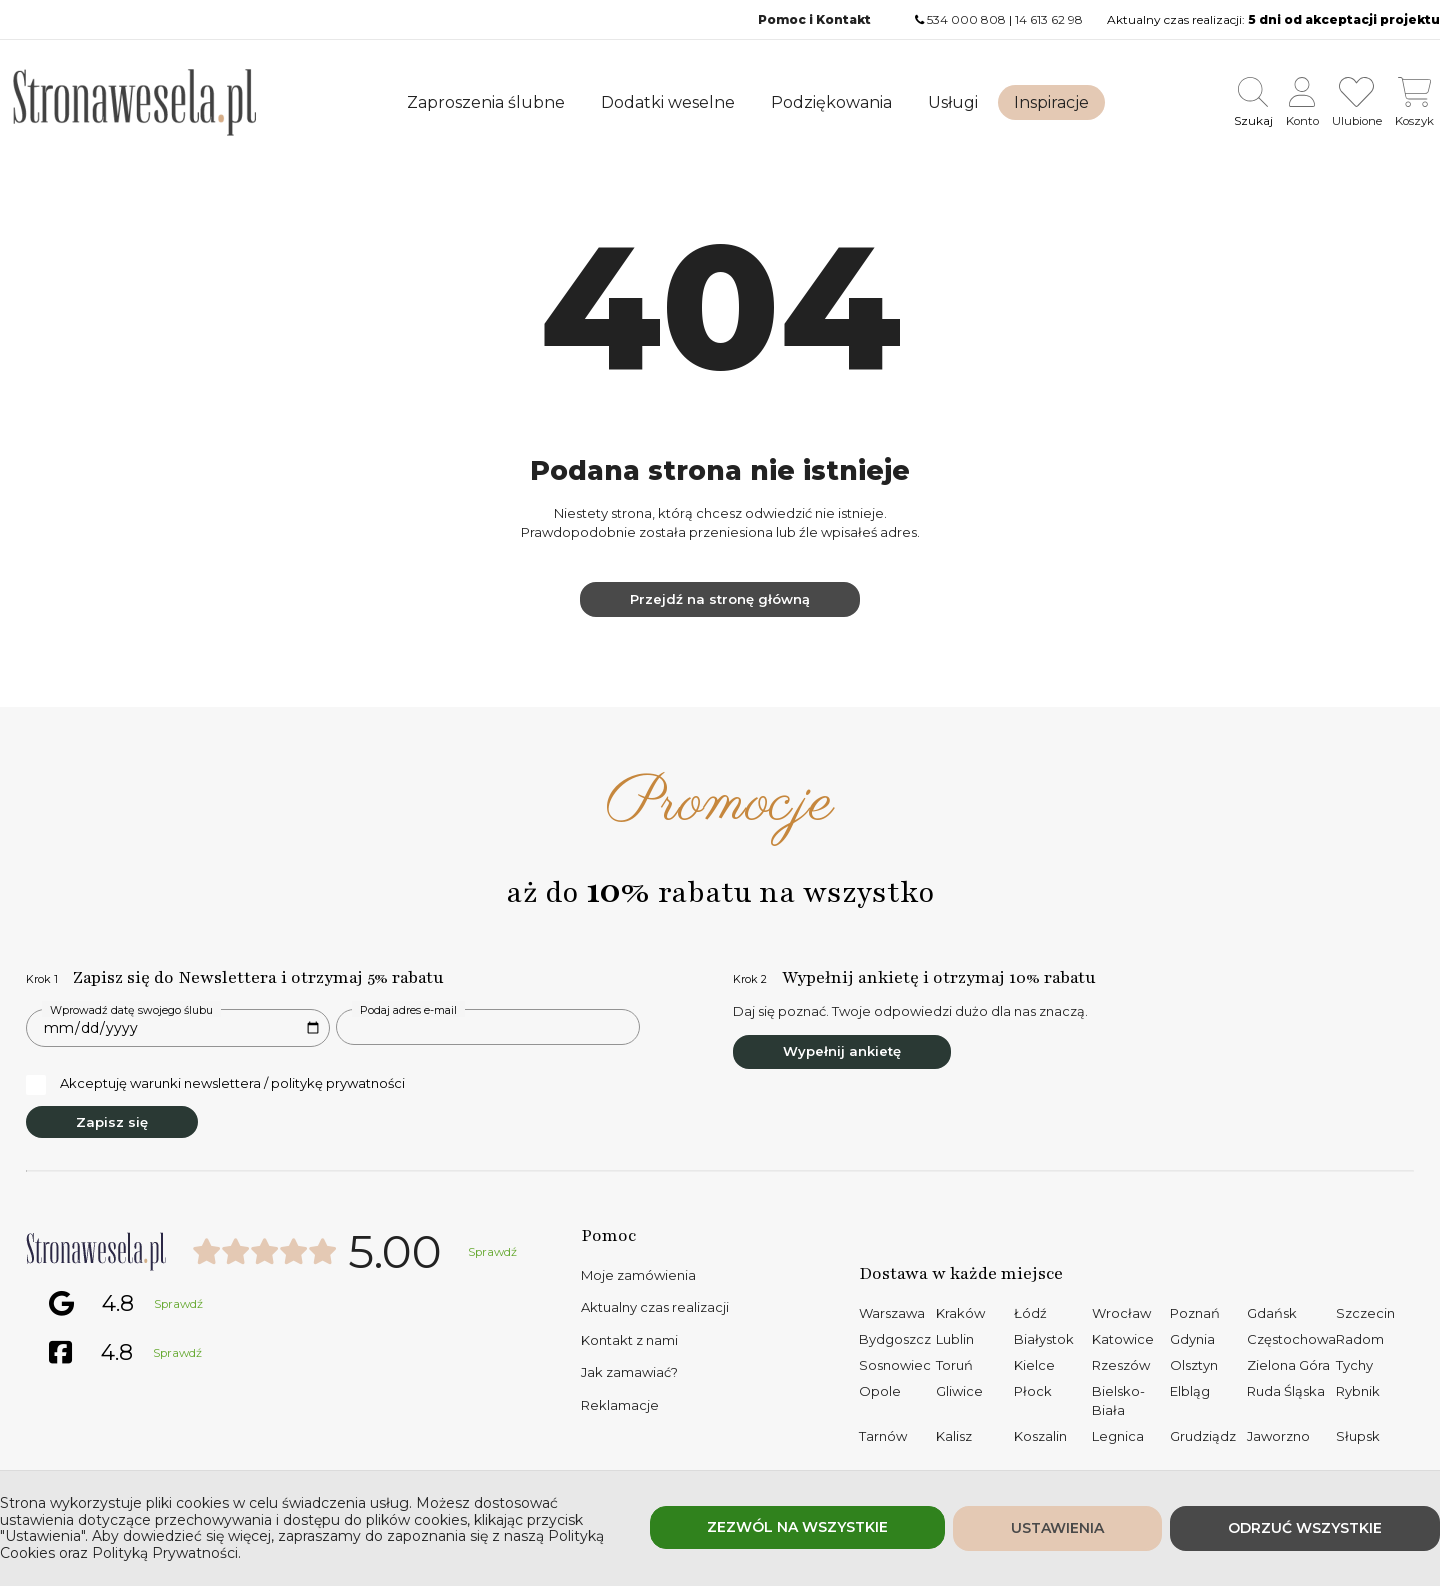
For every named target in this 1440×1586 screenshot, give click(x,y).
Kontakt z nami (629, 1340)
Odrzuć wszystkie (1305, 1528)
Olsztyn (1194, 1365)
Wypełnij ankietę (842, 1051)
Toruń (954, 1365)
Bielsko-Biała (1118, 1401)
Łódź (1030, 1313)
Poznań (1195, 1313)
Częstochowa (1291, 1339)
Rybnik (1358, 1391)
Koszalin (1040, 1436)
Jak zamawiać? (629, 1372)
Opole (880, 1391)
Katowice (1123, 1339)
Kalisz (954, 1436)
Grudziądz (1203, 1436)
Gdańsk (1272, 1313)
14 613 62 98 (1049, 19)
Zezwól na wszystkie (797, 1527)
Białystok (1044, 1339)
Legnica (1118, 1436)
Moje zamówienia (638, 1275)
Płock (1033, 1391)
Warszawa (892, 1313)
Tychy (1354, 1365)
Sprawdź (492, 1252)
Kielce (1034, 1365)
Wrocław (1121, 1313)
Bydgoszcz (895, 1339)
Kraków (960, 1313)
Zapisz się (112, 1122)
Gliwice (959, 1391)
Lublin (955, 1339)
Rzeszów (1121, 1365)
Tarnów (883, 1436)
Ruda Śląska (1286, 1391)
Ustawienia (1057, 1528)
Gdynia (1192, 1339)
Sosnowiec (895, 1365)
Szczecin (1365, 1313)
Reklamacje (620, 1405)
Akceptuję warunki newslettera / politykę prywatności (215, 1084)
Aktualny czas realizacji (655, 1307)
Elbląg (1190, 1391)
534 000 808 (966, 19)
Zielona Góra (1288, 1365)
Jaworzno (1278, 1436)
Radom (1360, 1339)
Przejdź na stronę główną (720, 599)
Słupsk (1358, 1436)
